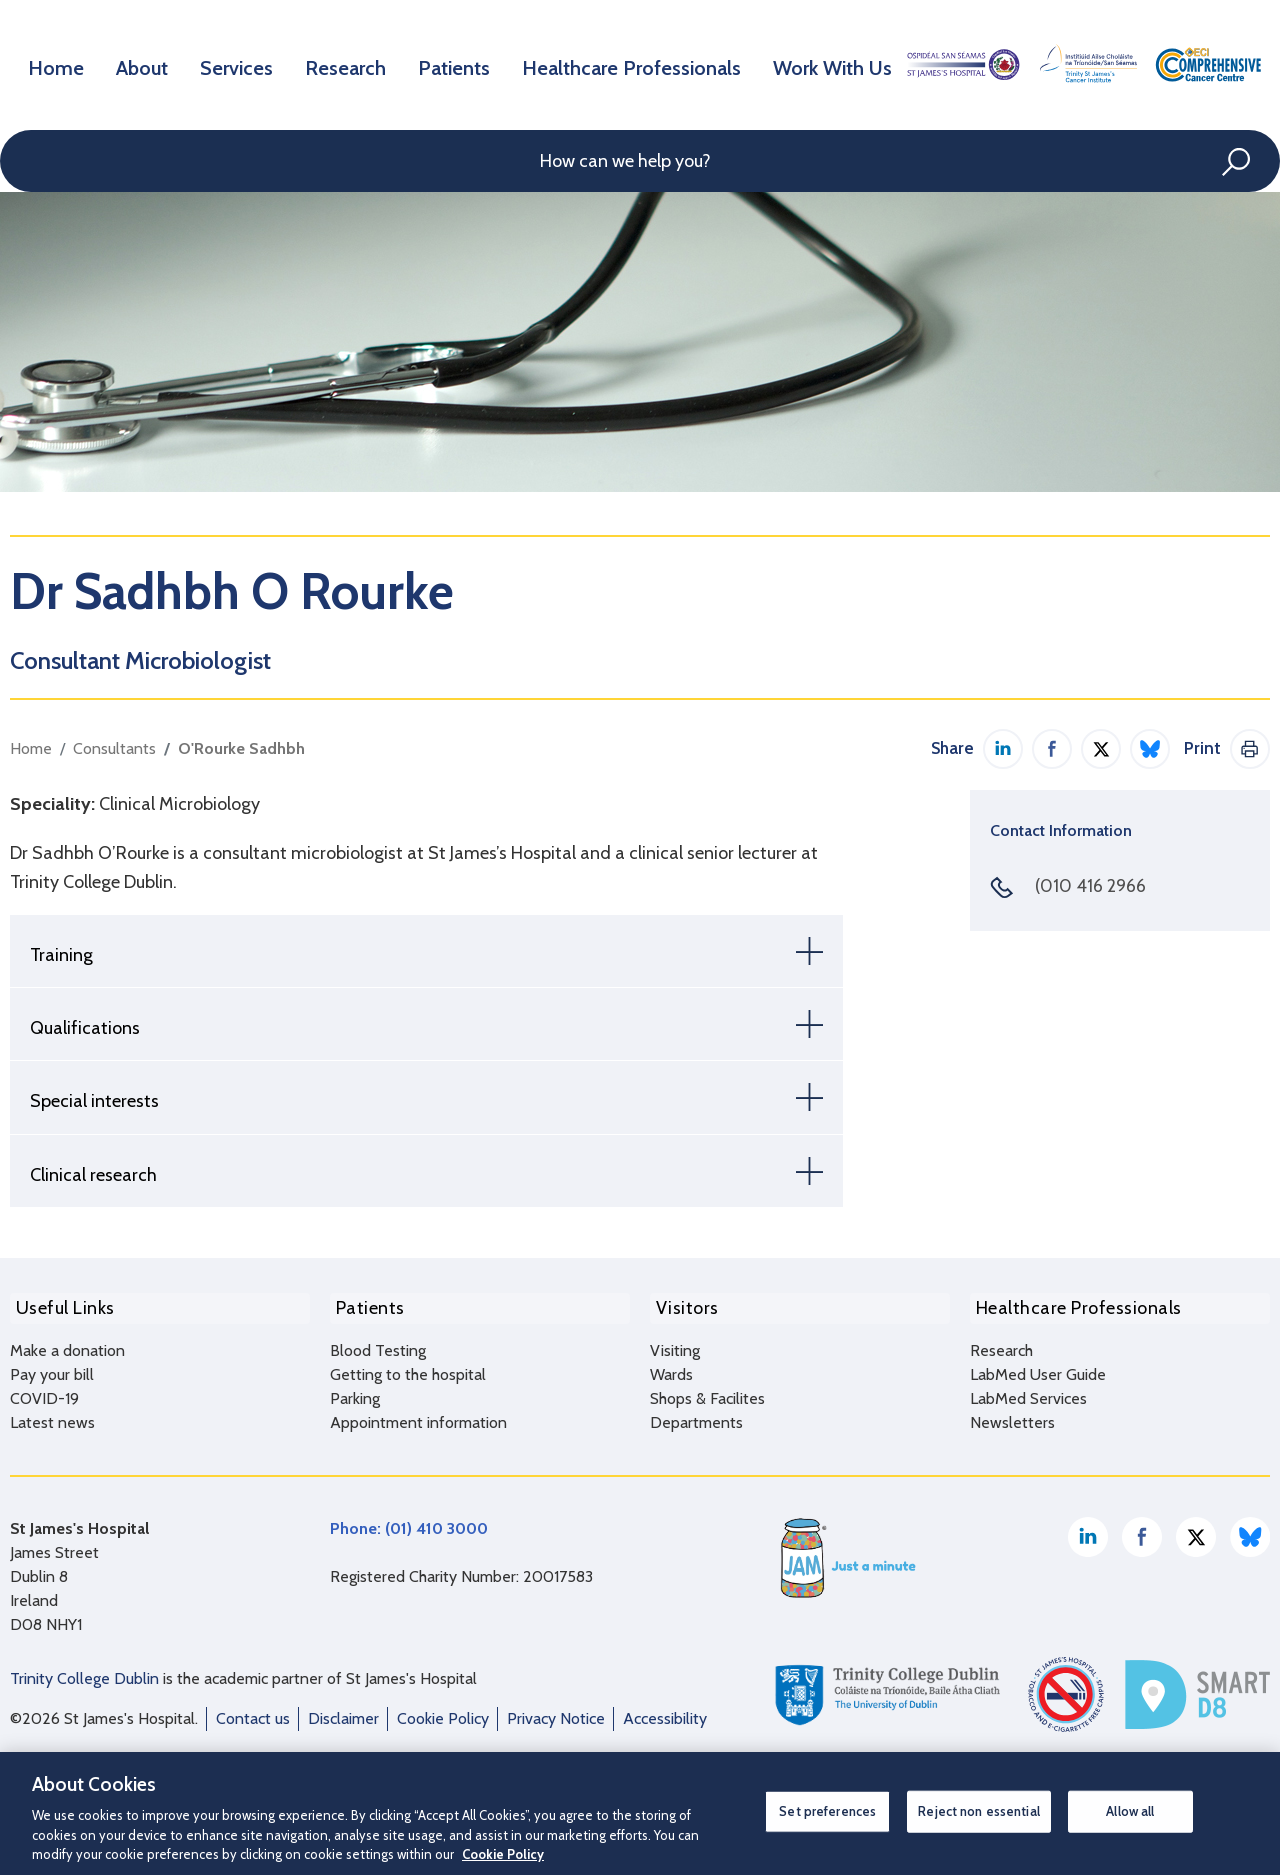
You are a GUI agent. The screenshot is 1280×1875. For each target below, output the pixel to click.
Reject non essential (979, 1811)
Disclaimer (343, 1711)
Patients (466, 64)
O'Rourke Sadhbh (241, 748)
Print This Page (1250, 749)
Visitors (681, 1305)
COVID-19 (44, 1391)
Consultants (114, 748)
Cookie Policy (443, 1711)
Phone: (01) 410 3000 (409, 1521)
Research (356, 64)
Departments (696, 1415)
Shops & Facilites (707, 1391)
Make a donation (67, 1343)
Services (245, 64)
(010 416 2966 (1090, 886)
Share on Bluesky (1150, 749)
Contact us (253, 1711)
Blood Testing (378, 1343)
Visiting (675, 1343)
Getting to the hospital (408, 1367)
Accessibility (665, 1711)
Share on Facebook (1052, 749)
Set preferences (827, 1811)
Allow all (1130, 1811)
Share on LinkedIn (1003, 749)
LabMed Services (1028, 1391)
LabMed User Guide (1038, 1367)
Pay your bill (52, 1367)
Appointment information (418, 1415)
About (147, 64)
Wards (671, 1367)
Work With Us (830, 64)
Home (58, 64)
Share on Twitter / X (1101, 749)
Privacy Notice (556, 1711)
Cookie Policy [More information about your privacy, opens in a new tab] (503, 1854)
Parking (355, 1391)
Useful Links (59, 1305)
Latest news (52, 1415)
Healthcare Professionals (638, 64)
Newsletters (1012, 1415)
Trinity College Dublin (84, 1671)
